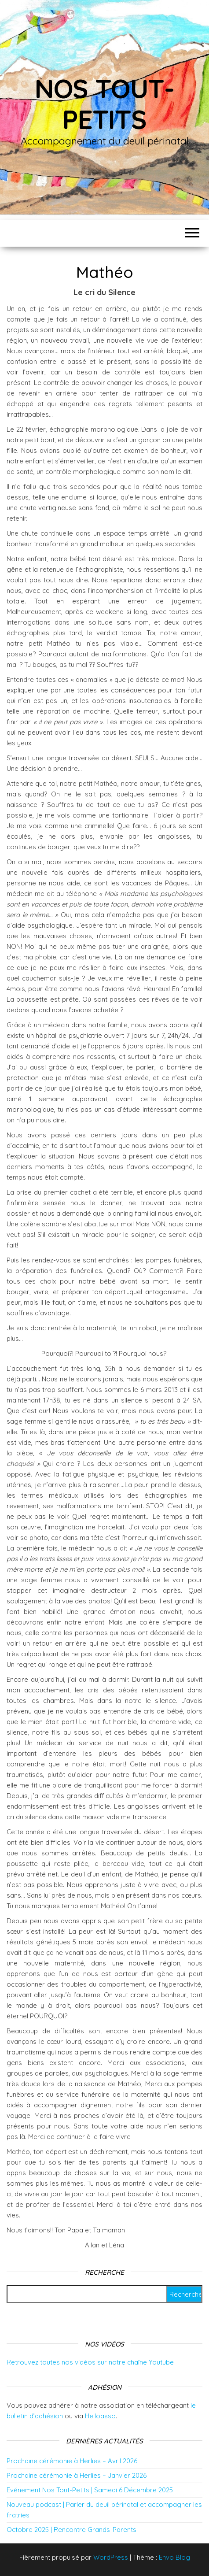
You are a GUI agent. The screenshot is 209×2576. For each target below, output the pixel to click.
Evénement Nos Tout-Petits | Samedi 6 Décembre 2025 (90, 2490)
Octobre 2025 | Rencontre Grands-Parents (71, 2529)
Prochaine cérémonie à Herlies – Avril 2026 (72, 2461)
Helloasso (100, 2416)
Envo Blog (174, 2557)
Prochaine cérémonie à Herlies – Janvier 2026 (77, 2475)
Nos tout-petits (104, 104)
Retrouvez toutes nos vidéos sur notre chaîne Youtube (90, 2362)
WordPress (110, 2557)
